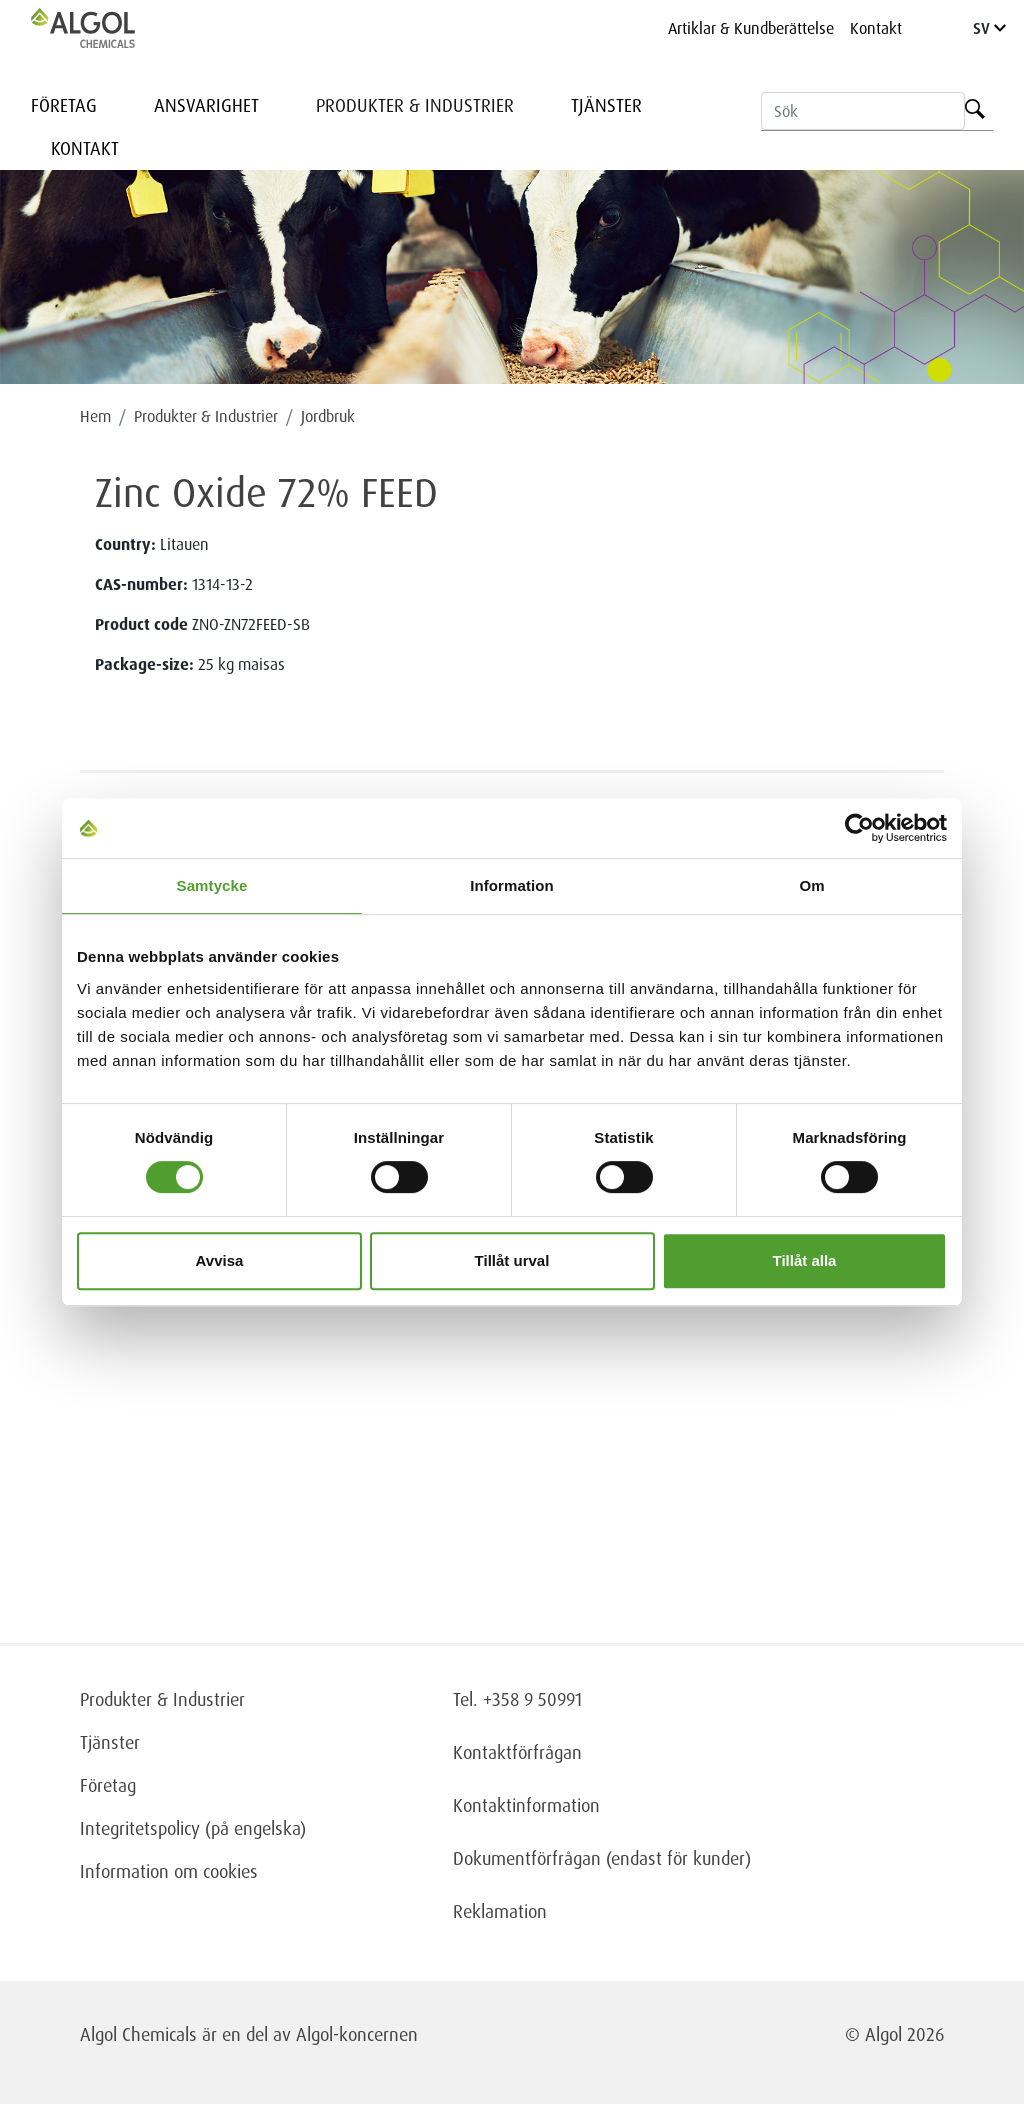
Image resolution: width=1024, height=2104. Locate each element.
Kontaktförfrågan (517, 1752)
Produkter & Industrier (415, 105)
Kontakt (876, 28)
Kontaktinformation (526, 1805)
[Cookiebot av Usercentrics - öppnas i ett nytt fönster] (859, 828)
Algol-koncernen (357, 2034)
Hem (95, 416)
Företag (64, 105)
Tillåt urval (512, 1260)
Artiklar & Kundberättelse (751, 28)
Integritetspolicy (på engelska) (193, 1828)
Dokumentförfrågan (527, 1858)
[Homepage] (104, 28)
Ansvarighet (206, 105)
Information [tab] (512, 885)
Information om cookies (169, 1871)
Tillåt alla (805, 1260)
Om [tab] (811, 885)
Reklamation (500, 1911)
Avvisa (220, 1260)
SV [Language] (989, 28)
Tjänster (606, 105)
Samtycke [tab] (212, 885)
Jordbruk (328, 416)
